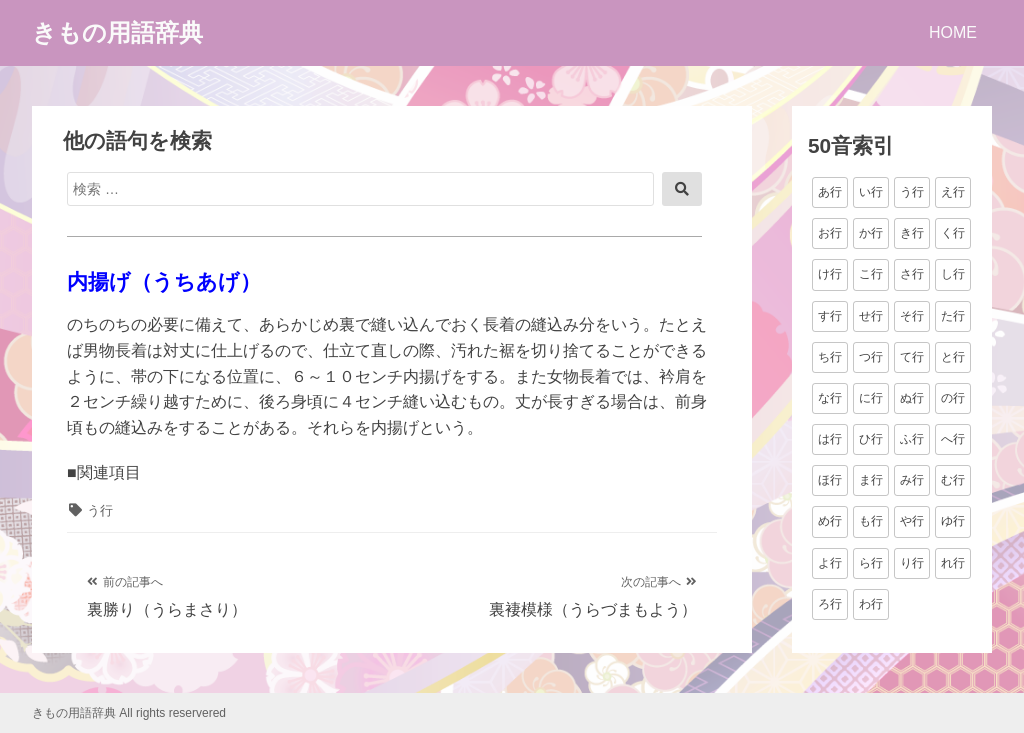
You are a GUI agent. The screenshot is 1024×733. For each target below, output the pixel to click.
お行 (830, 233)
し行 (953, 274)
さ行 (912, 274)
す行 (830, 316)
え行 (953, 192)
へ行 (953, 439)
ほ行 (830, 480)
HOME (953, 32)
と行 (953, 357)
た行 (953, 316)
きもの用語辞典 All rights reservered (129, 713)
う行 (100, 510)
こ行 (871, 274)
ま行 (871, 480)
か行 (871, 233)
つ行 (871, 357)
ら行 (871, 563)
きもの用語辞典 (117, 32)
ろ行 (830, 604)
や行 (912, 521)
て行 (912, 357)
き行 (912, 233)
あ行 (830, 192)
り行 (912, 563)
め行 (830, 521)
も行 (871, 521)
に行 (871, 398)
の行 (953, 398)
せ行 (871, 316)
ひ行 (871, 439)
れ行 (953, 563)
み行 (912, 480)
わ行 (871, 604)
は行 (830, 439)
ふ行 (912, 439)
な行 (830, 398)
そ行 (912, 316)
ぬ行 (912, 398)
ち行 (830, 357)
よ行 (830, 563)
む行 (953, 480)
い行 (871, 192)
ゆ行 (953, 521)
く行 (953, 233)
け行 (830, 274)
